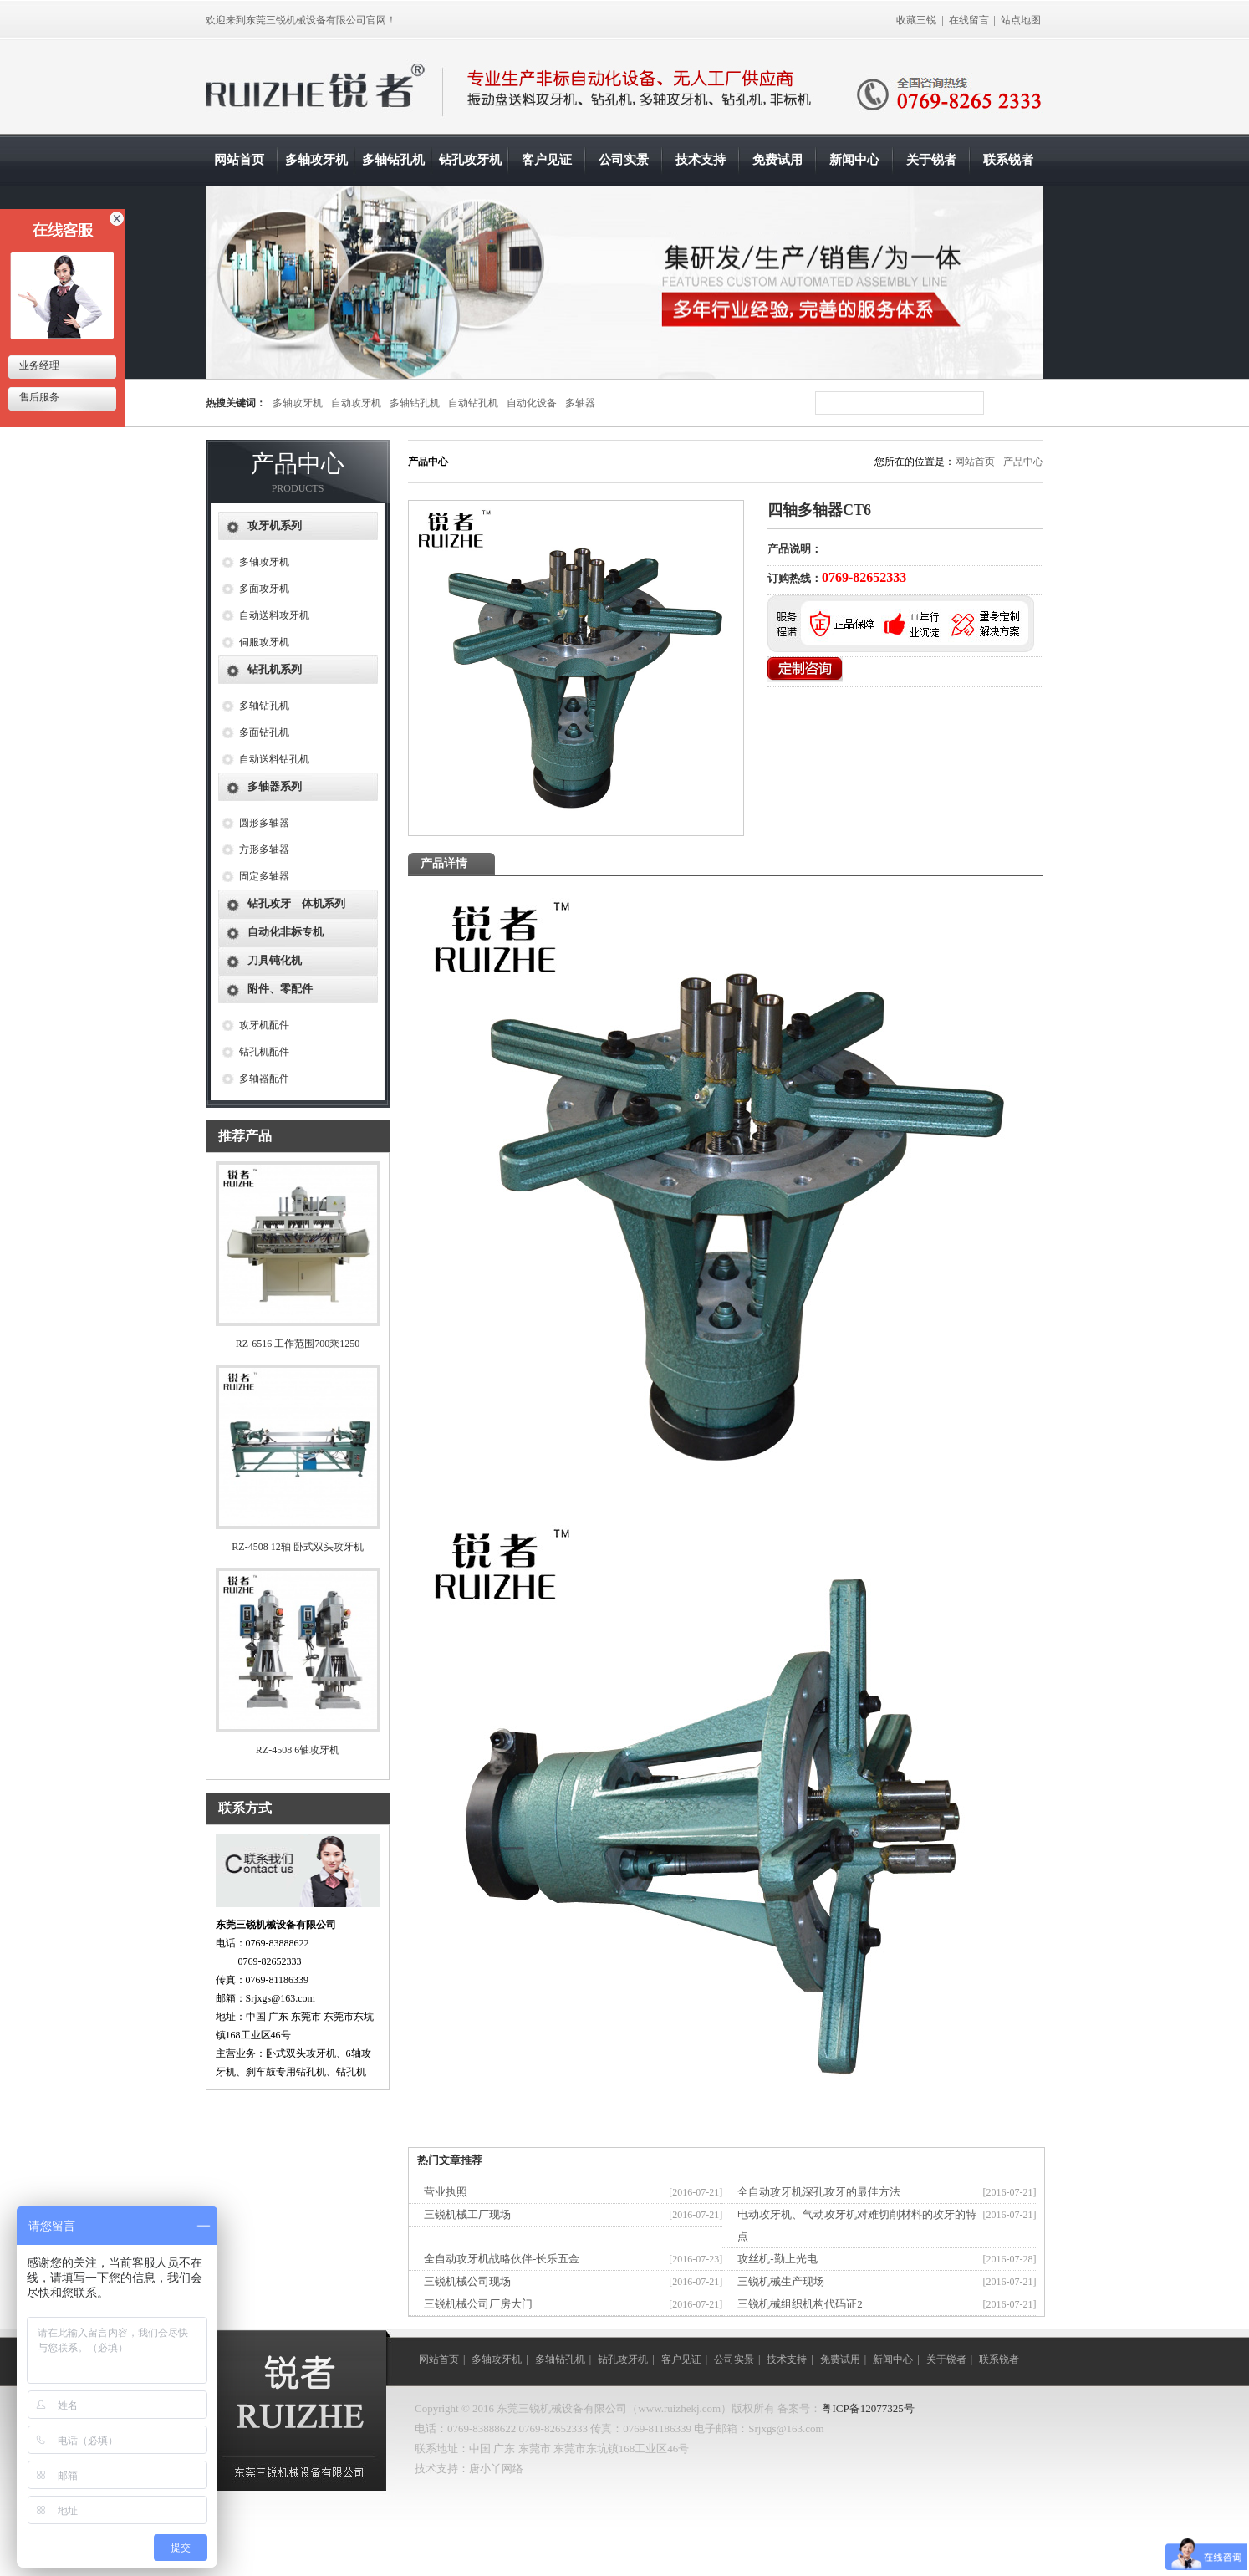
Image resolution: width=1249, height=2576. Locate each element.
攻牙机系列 (274, 525)
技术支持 (700, 159)
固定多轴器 (264, 876)
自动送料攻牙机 (274, 615)
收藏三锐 (916, 20)
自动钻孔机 (473, 403)
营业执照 (445, 2192)
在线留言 (969, 20)
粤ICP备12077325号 (867, 2408)
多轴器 (580, 403)
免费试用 (777, 159)
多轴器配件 (264, 1078)
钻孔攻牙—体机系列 (296, 903)
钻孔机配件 (264, 1052)
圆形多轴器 (264, 823)
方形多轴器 (264, 849)
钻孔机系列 (274, 669)
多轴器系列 (274, 786)
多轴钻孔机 (393, 159)
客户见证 (547, 159)
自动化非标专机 (285, 932)
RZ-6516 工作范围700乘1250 (297, 1343)
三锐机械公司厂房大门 (478, 2304)
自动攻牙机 (356, 403)
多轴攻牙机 (316, 159)
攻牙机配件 (264, 1025)
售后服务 (38, 397)
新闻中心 (854, 159)
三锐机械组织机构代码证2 (800, 2304)
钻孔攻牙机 (470, 159)
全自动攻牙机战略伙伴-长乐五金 (501, 2258)
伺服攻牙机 (264, 642)
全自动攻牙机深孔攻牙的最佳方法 (818, 2192)
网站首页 (239, 159)
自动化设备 (532, 403)
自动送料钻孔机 (274, 759)
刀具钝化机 (274, 960)
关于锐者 (931, 159)
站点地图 (1021, 20)
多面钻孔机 (264, 732)
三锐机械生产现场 (780, 2281)
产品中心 (1023, 461)
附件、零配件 (280, 988)
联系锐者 (1008, 159)
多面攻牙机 (264, 588)
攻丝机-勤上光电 (777, 2258)
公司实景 (624, 159)
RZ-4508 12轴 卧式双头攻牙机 (297, 1547)
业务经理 (38, 365)
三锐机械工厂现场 (467, 2214)
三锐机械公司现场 (467, 2281)
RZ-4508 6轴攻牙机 (297, 1750)
